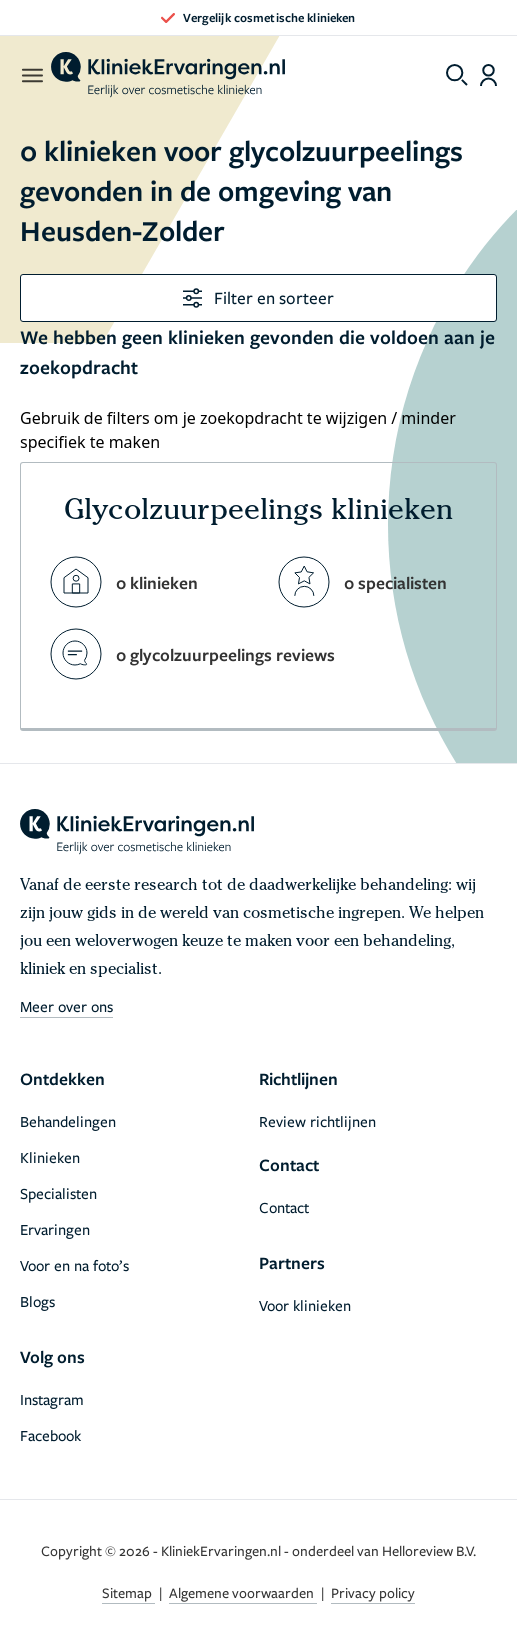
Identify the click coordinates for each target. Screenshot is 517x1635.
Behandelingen (68, 1121)
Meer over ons (66, 1006)
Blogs (37, 1301)
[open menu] (31, 75)
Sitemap (128, 1592)
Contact (284, 1207)
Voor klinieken (305, 1305)
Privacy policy (373, 1592)
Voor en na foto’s (74, 1265)
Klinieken (50, 1157)
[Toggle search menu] (457, 75)
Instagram (52, 1399)
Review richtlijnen (317, 1121)
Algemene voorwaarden (243, 1592)
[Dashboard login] (488, 75)
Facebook (50, 1435)
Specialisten (58, 1193)
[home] (168, 75)
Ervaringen (55, 1229)
